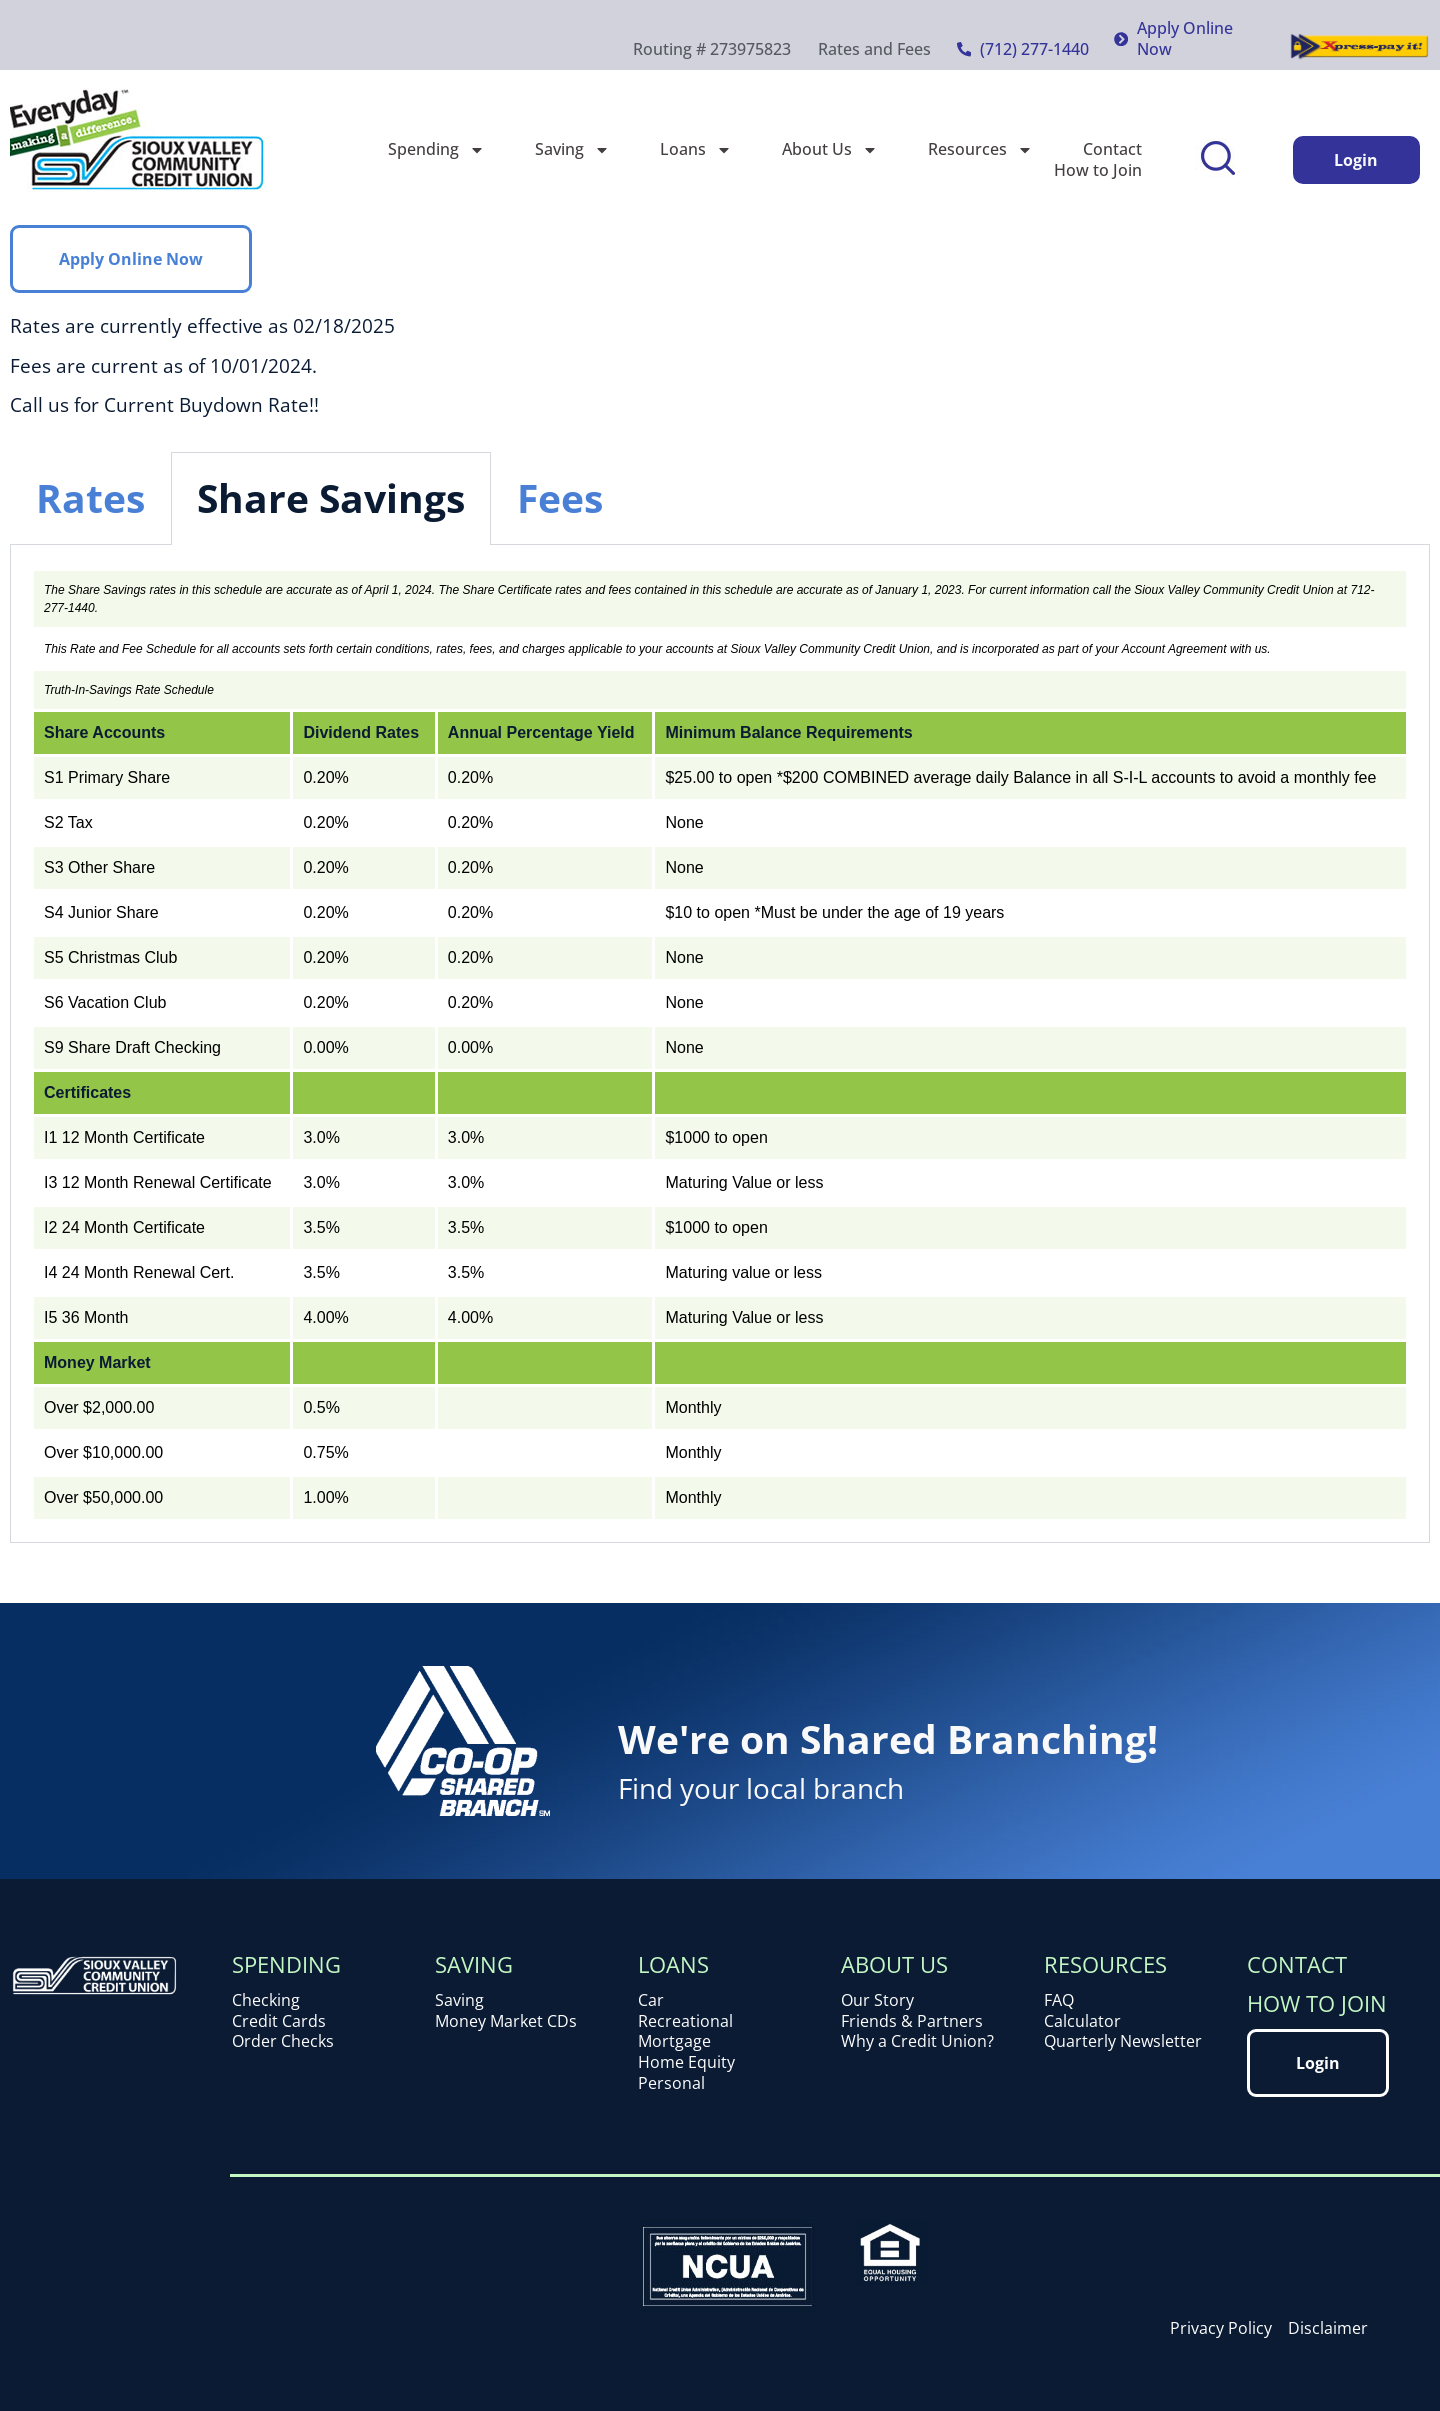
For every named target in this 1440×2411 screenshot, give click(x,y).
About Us (830, 149)
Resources (980, 149)
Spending (436, 149)
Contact (1112, 149)
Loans (696, 149)
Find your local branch (761, 1788)
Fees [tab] (560, 497)
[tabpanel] (720, 1044)
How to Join (1098, 170)
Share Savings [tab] (331, 497)
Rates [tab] (90, 497)
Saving (572, 149)
